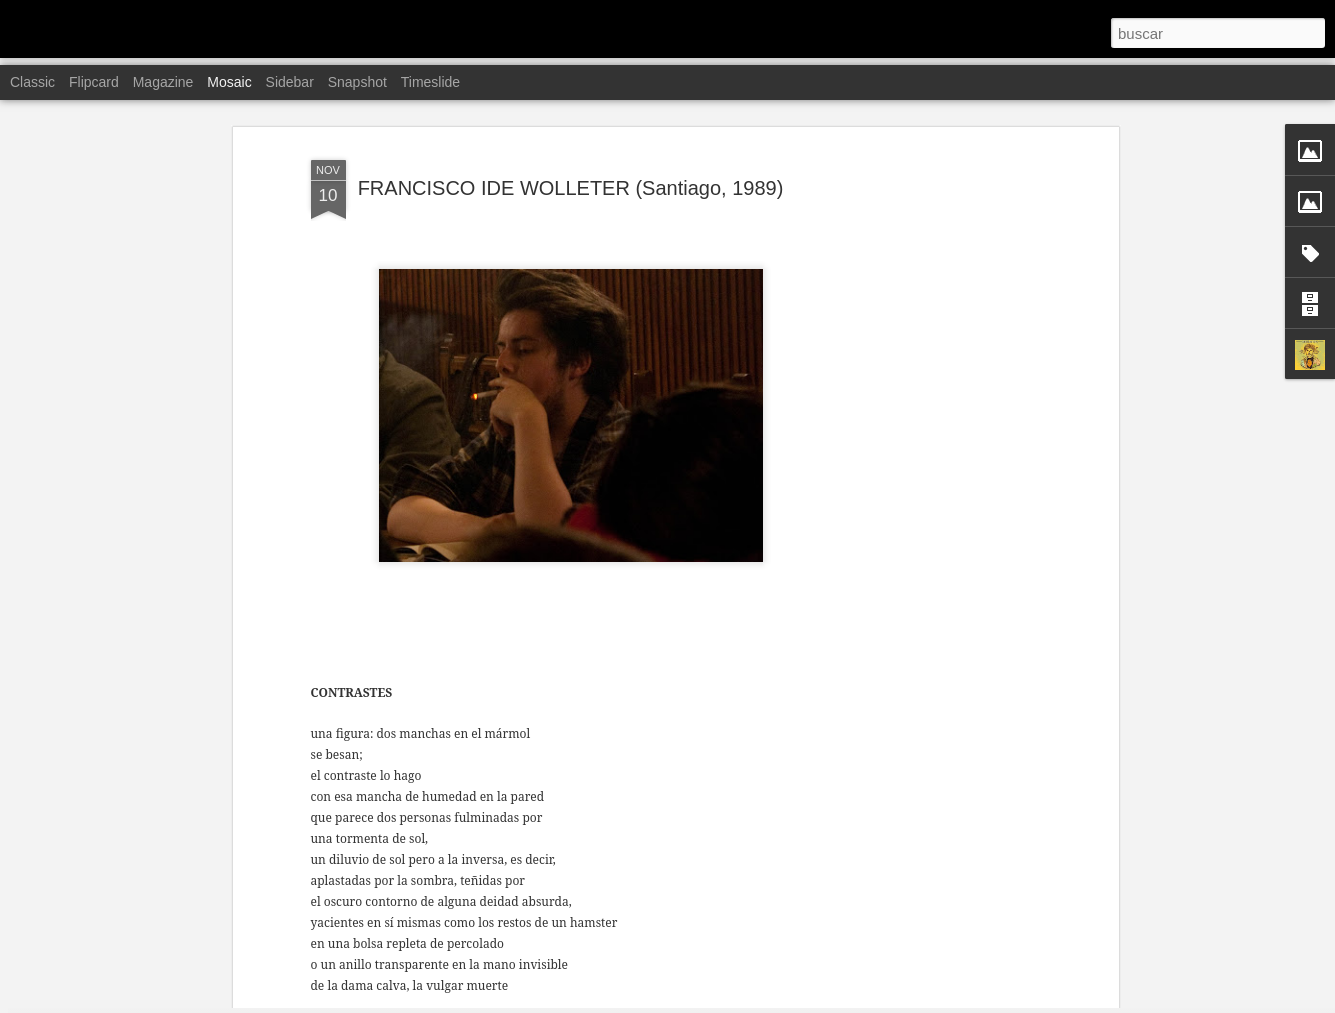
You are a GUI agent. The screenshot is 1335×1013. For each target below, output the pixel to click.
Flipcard (94, 82)
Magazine (163, 82)
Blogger (745, 1002)
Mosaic (229, 82)
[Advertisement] (941, 396)
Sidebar (290, 82)
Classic (32, 82)
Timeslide (430, 82)
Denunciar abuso (811, 1002)
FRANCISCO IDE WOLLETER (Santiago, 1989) (571, 119)
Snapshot (357, 82)
